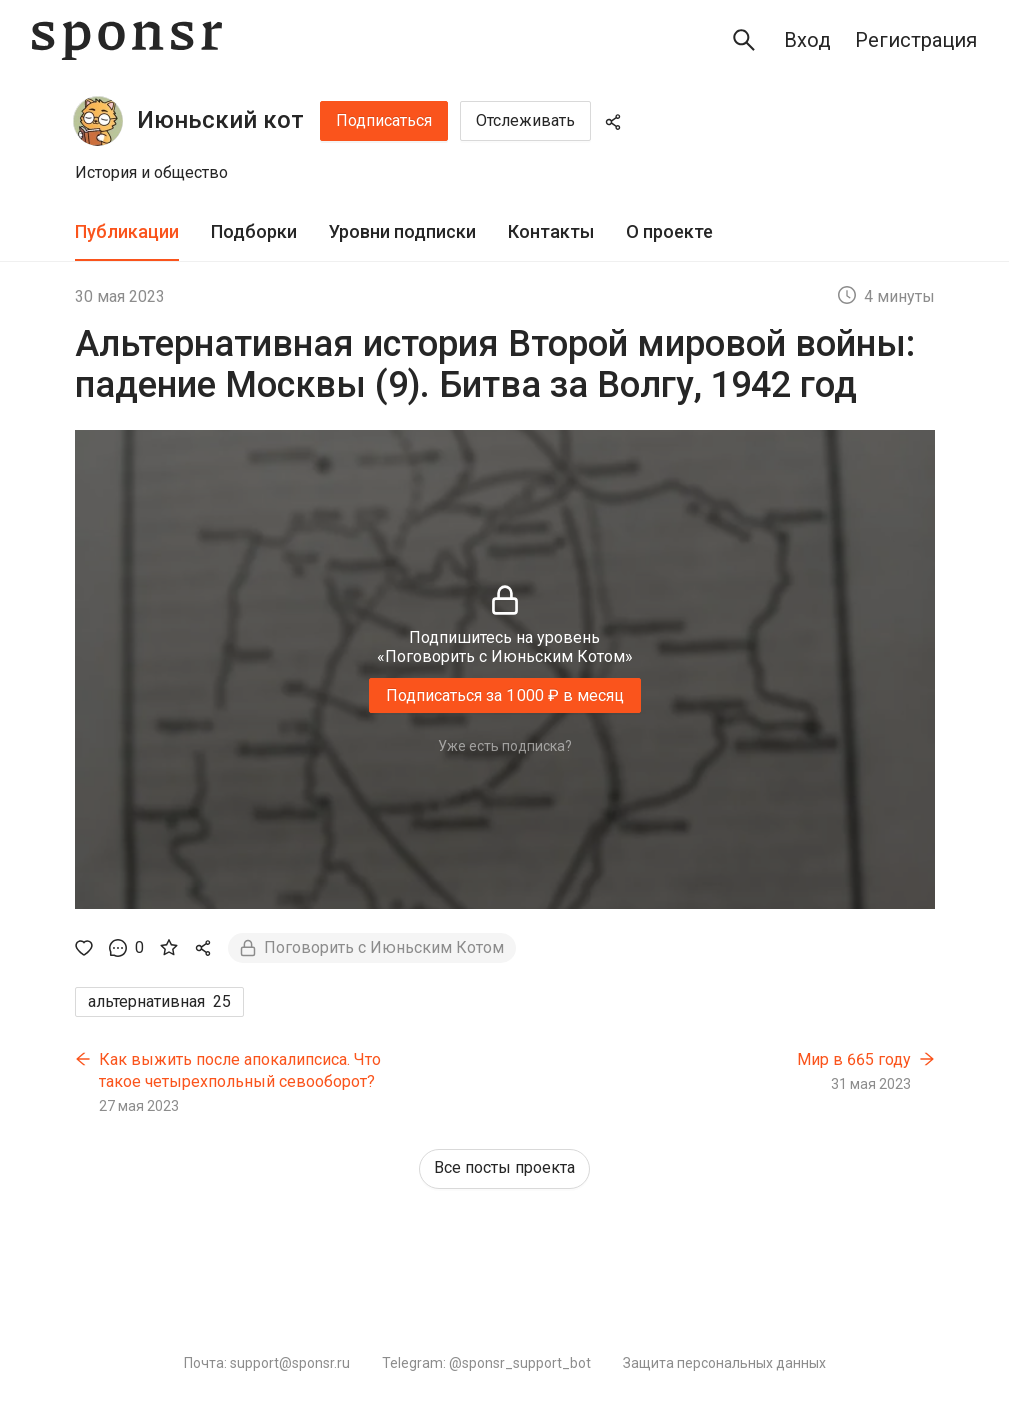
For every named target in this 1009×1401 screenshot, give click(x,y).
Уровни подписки (402, 231)
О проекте (669, 231)
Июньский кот (220, 120)
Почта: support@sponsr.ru (267, 1363)
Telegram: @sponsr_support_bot (486, 1363)
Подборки (254, 231)
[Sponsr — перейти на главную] (127, 40)
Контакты (551, 231)
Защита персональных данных (724, 1363)
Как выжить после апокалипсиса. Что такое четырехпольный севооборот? (240, 1070)
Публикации (127, 231)
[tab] (127, 232)
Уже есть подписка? (505, 746)
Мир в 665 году (854, 1059)
